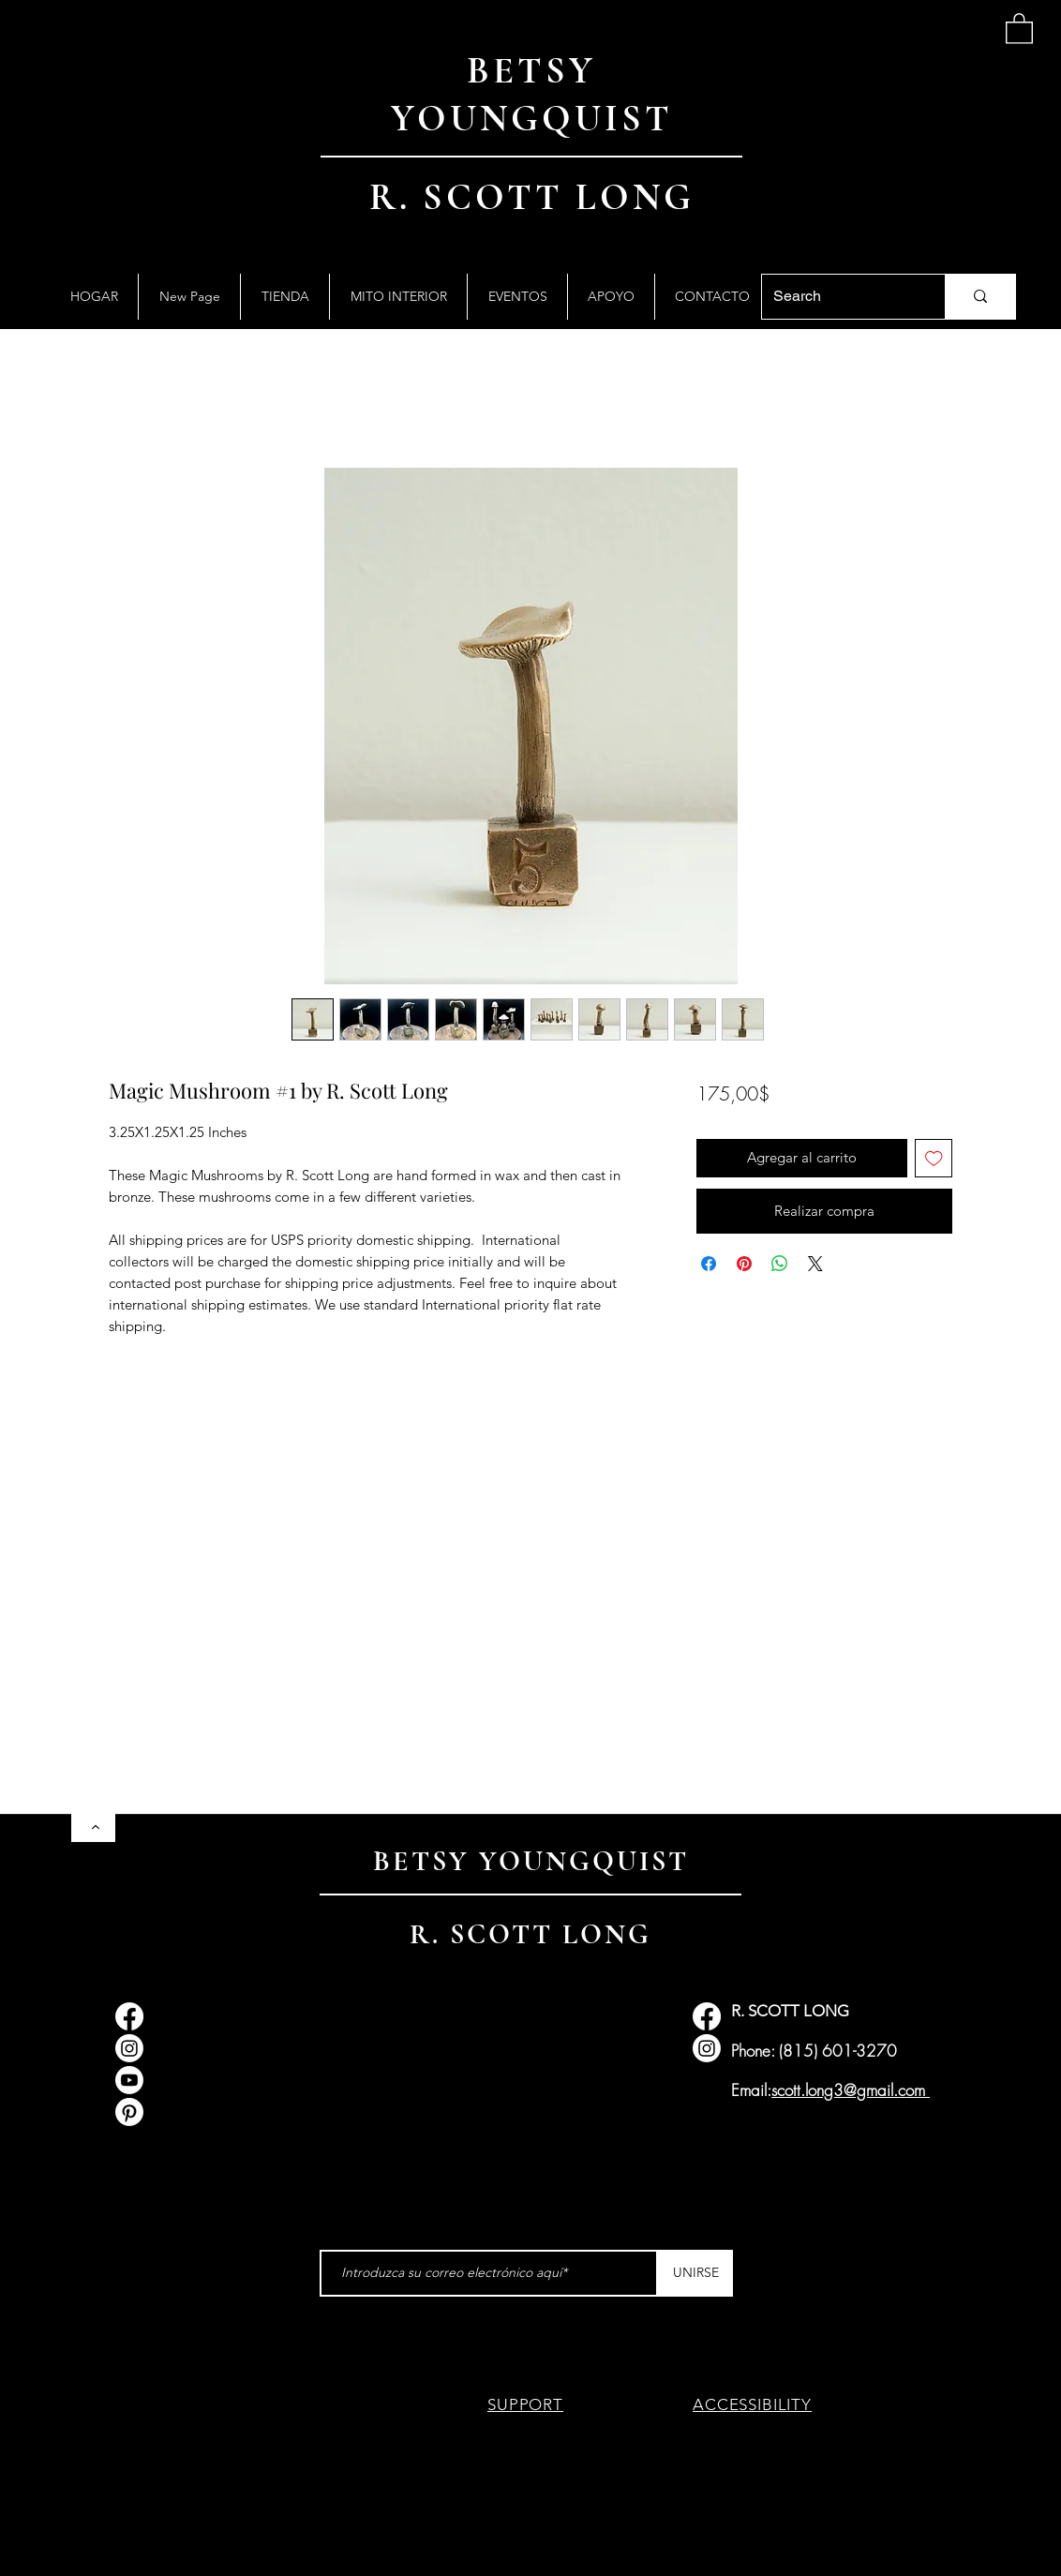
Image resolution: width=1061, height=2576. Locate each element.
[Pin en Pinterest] (744, 1263)
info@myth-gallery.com (229, 2053)
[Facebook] (129, 2016)
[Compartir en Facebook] (708, 1263)
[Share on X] (815, 1263)
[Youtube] (129, 2080)
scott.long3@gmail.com (848, 2090)
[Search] (839, 297)
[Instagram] (129, 2048)
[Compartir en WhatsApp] (780, 1263)
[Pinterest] (129, 2112)
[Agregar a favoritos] (934, 1158)
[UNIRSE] (695, 2273)
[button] (1019, 27)
